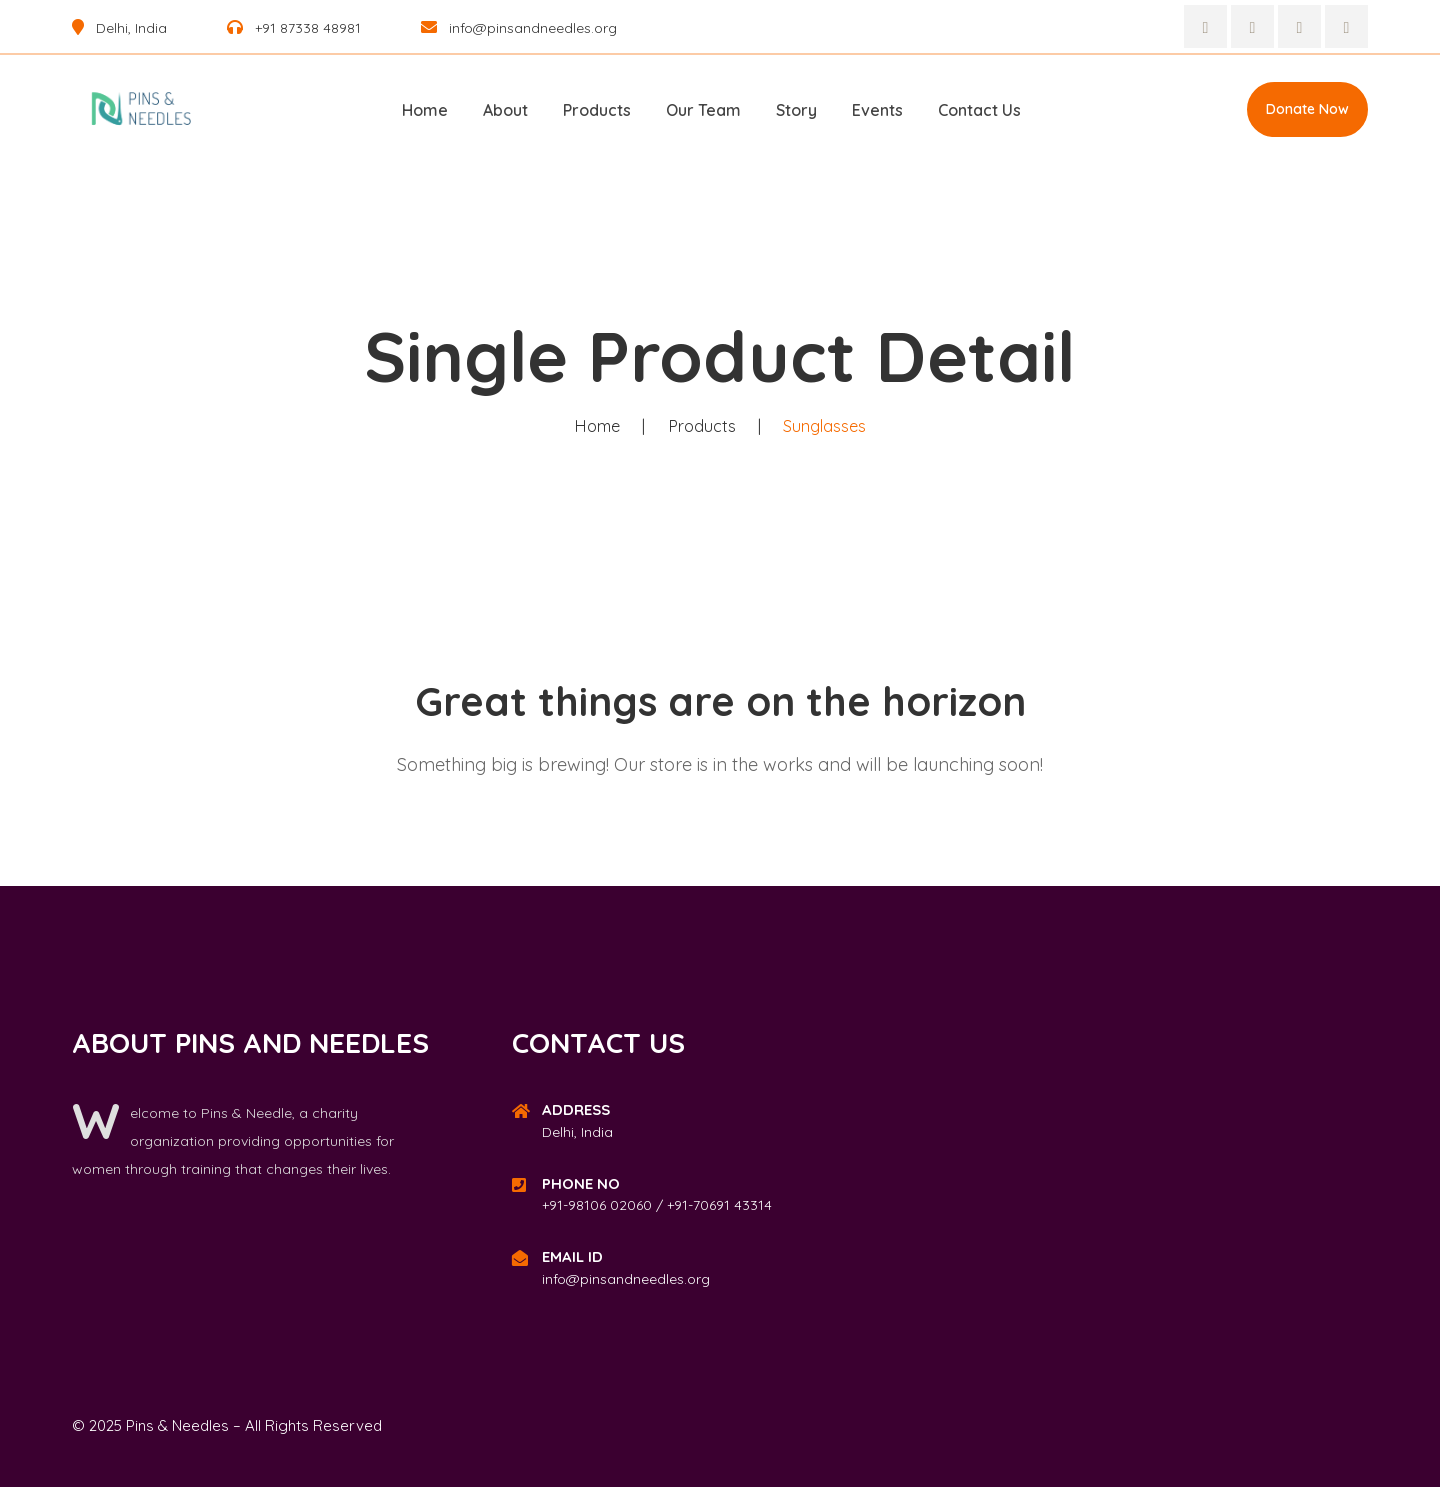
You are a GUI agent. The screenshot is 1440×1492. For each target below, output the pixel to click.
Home (425, 110)
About (505, 110)
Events (877, 110)
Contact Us (979, 110)
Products (597, 110)
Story (796, 110)
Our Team (703, 110)
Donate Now (1307, 109)
